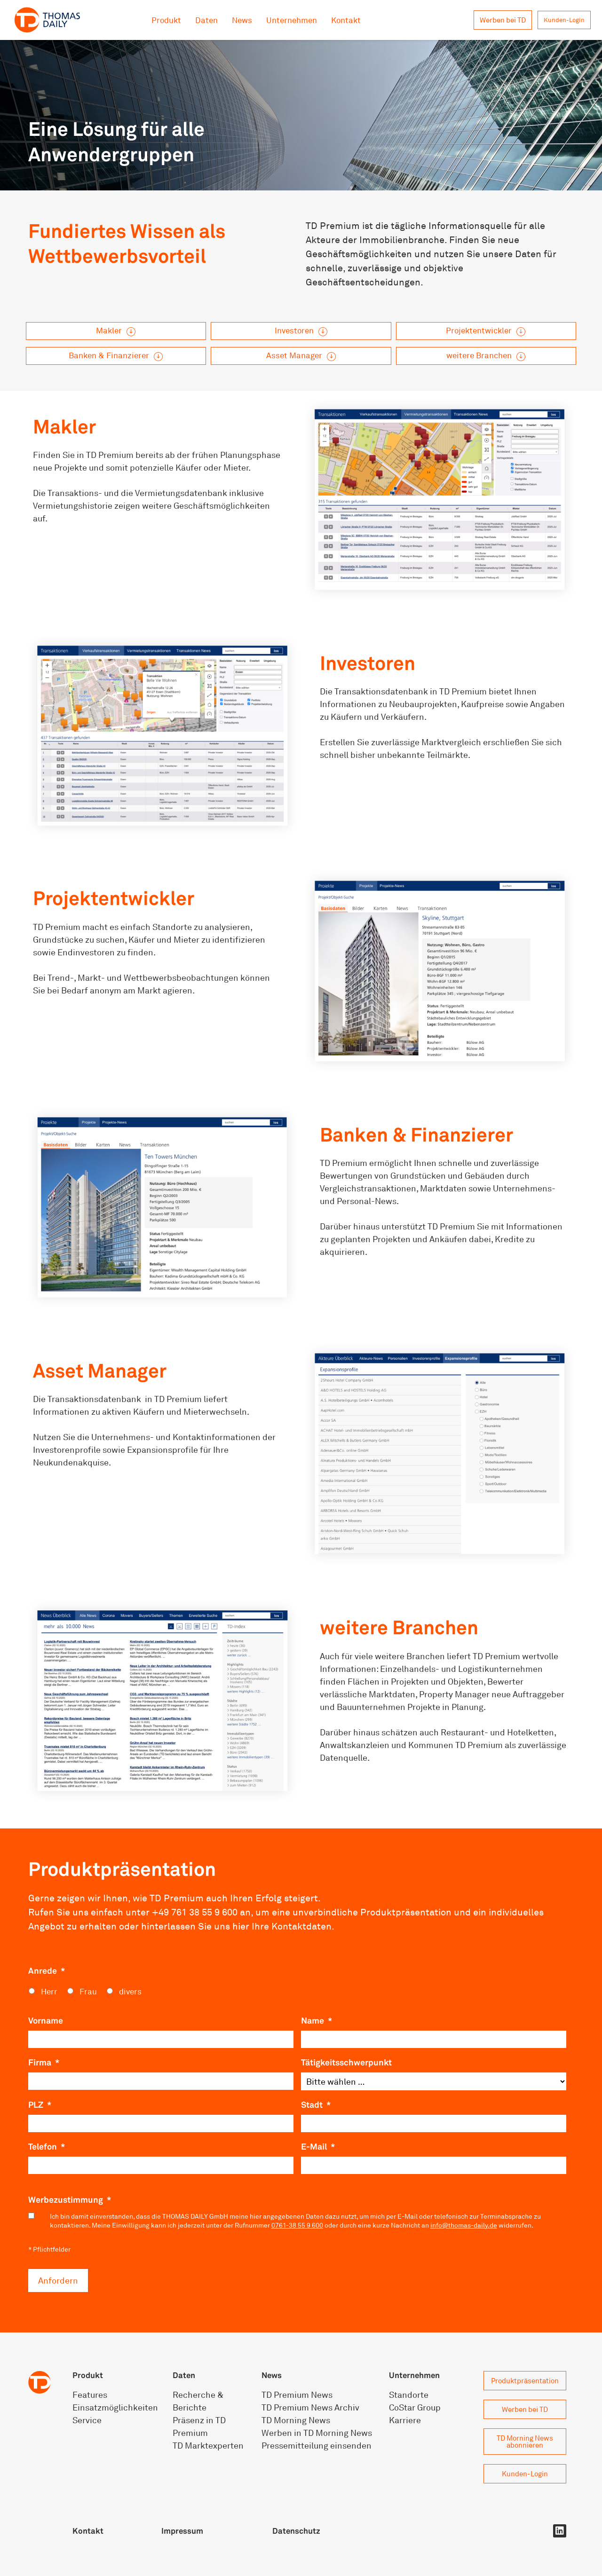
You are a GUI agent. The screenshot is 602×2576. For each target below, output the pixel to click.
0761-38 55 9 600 (297, 2225)
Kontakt (346, 20)
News (242, 20)
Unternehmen (291, 20)
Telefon (46, 2146)
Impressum (182, 2531)
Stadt (316, 2104)
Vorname (45, 2020)
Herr (49, 1991)
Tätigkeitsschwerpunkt (346, 2062)
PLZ (39, 2104)
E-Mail (318, 2146)
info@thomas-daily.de (463, 2225)
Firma (43, 2062)
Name (316, 2020)
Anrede (46, 1970)
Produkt (166, 20)
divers (130, 1991)
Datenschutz (296, 2531)
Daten (206, 20)
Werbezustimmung (69, 2199)
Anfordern (58, 2280)
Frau (88, 1991)
